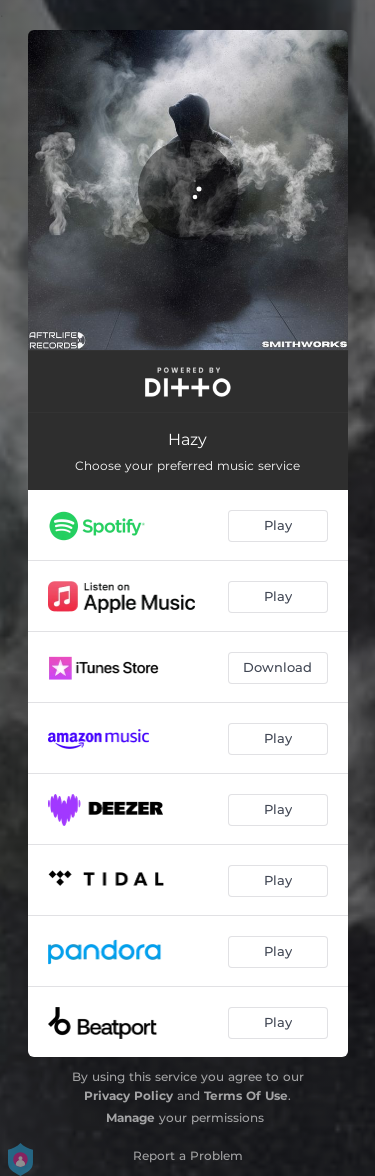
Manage (130, 1117)
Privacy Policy (128, 1095)
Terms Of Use (246, 1095)
